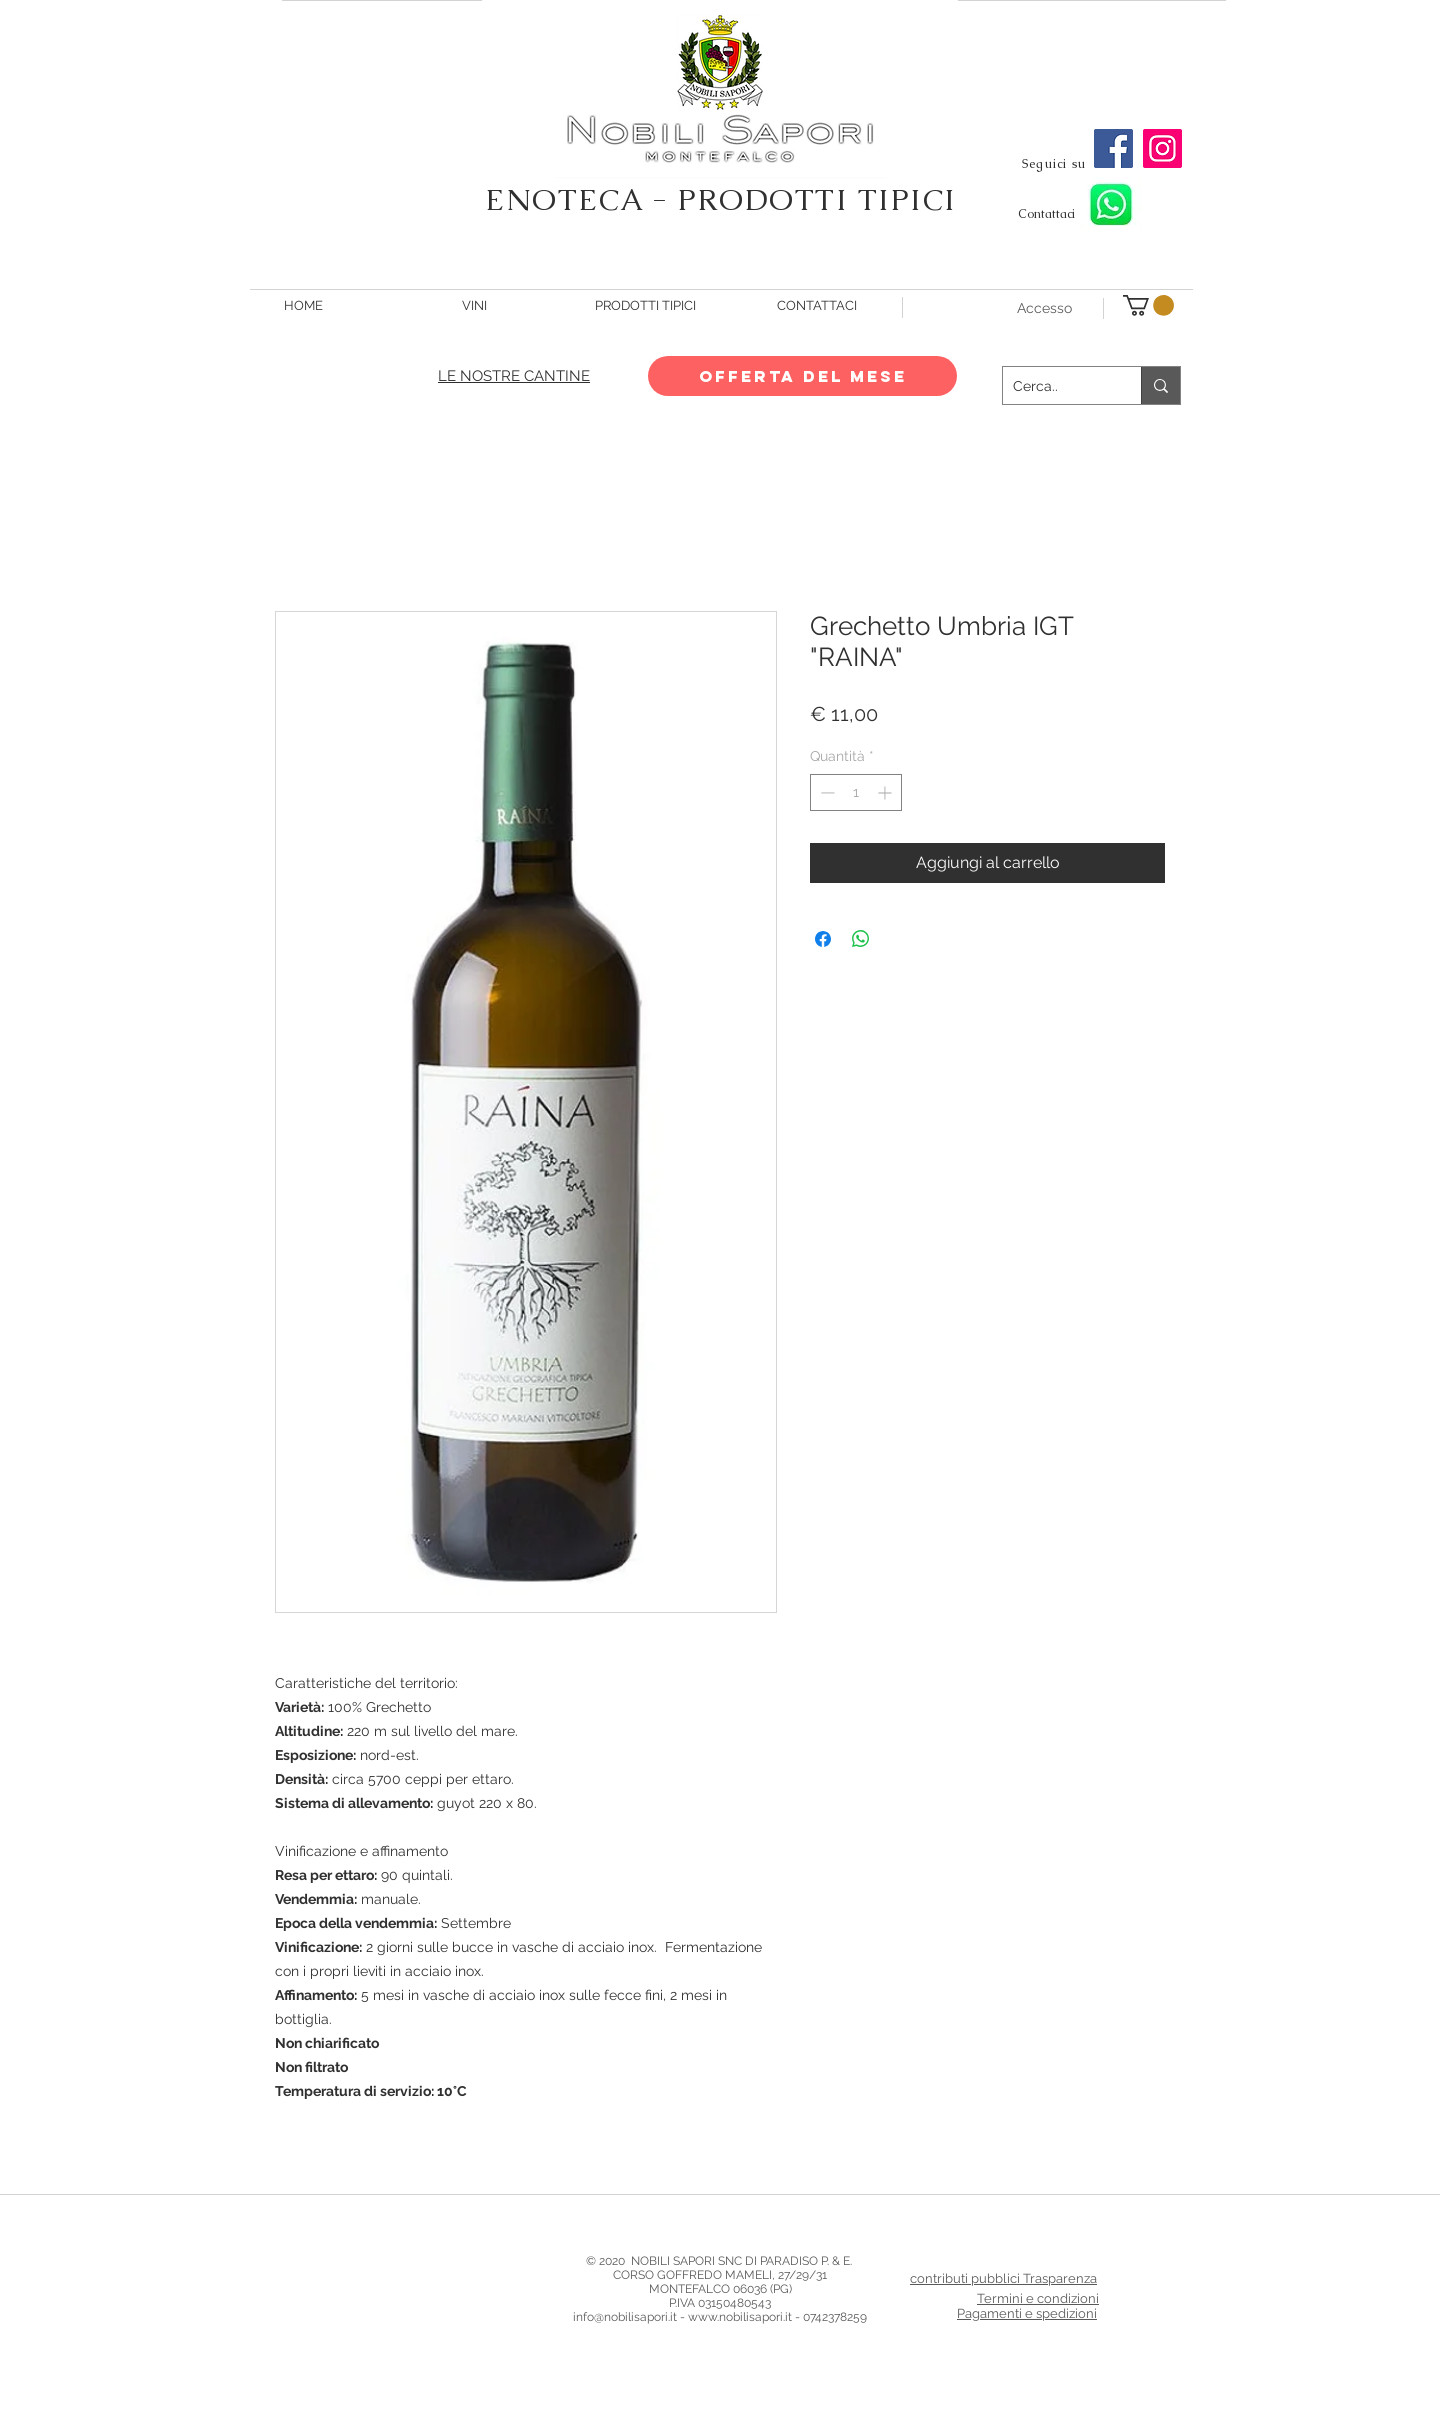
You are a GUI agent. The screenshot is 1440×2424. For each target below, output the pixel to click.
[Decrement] (825, 792)
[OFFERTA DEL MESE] (802, 376)
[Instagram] (1162, 148)
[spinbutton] (856, 792)
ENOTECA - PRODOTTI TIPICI (721, 199)
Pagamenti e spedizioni (1027, 2313)
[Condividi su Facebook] (823, 939)
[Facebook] (1113, 148)
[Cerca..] (1056, 385)
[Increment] (886, 792)
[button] (1148, 305)
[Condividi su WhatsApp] (861, 939)
